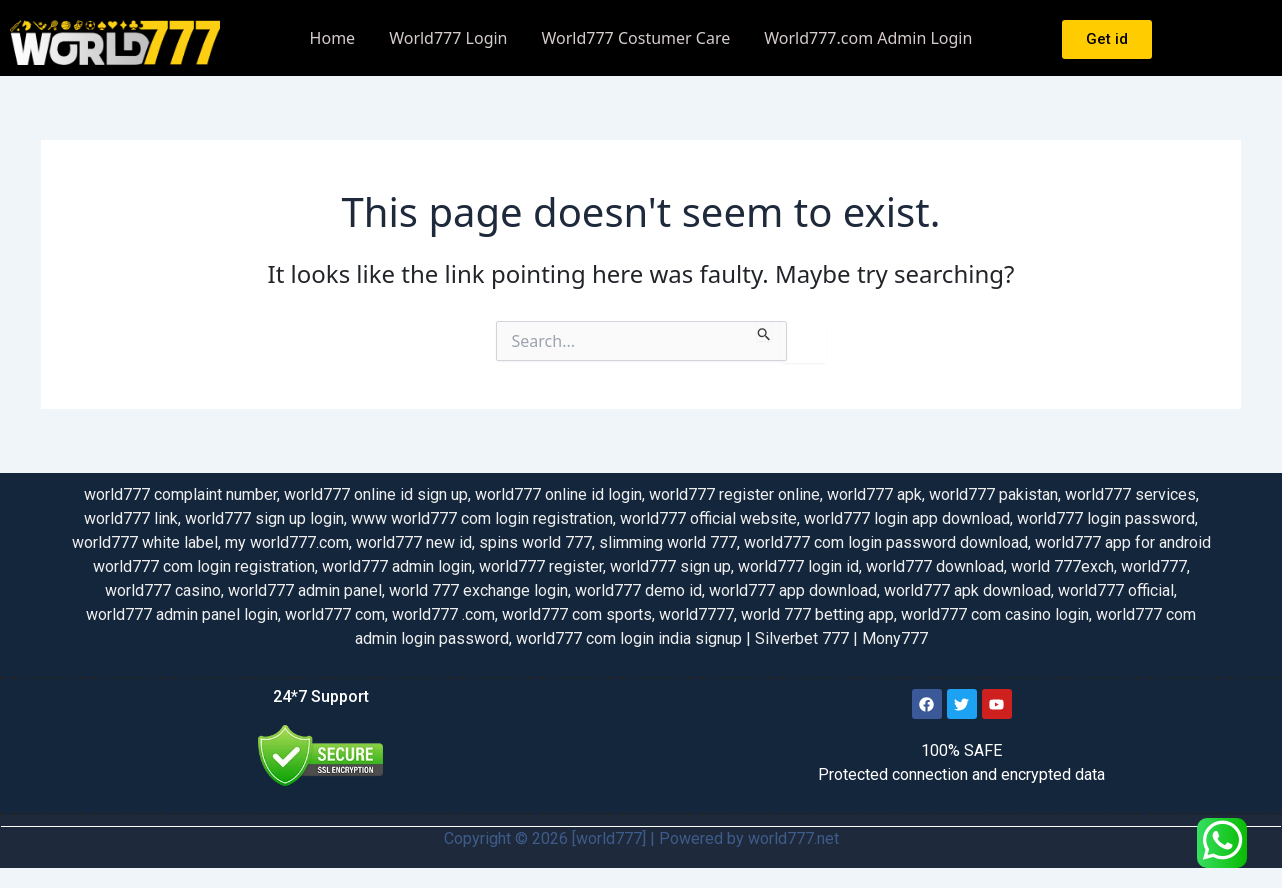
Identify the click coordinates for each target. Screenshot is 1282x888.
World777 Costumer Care (636, 38)
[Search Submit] (764, 331)
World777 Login (448, 38)
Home (333, 38)
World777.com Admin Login (868, 38)
